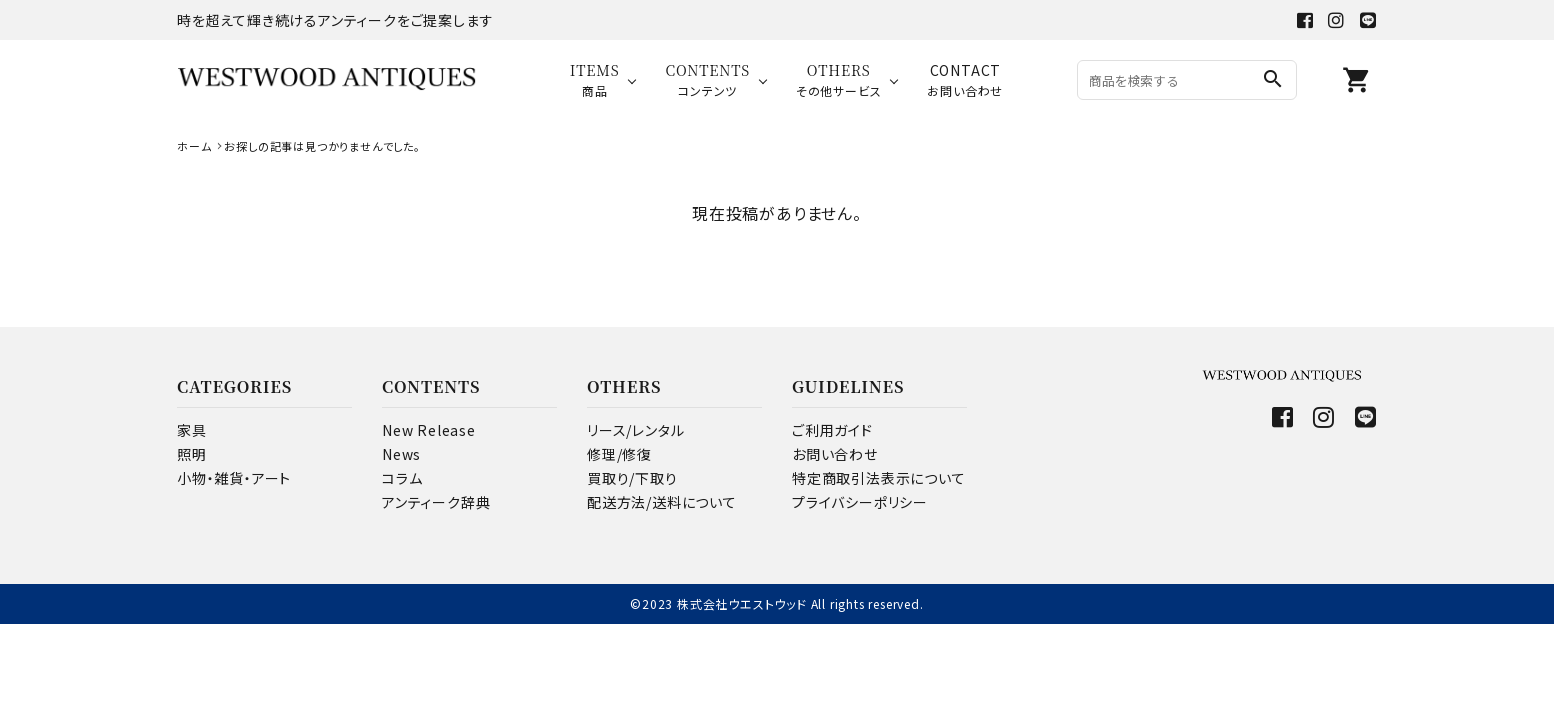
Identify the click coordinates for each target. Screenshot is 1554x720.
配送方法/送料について (662, 502)
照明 (192, 454)
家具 (192, 430)
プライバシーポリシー (860, 502)
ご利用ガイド (832, 430)
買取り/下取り (632, 478)
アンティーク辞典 (436, 502)
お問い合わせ (835, 454)
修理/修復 (619, 454)
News (401, 454)
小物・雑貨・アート (234, 478)
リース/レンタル (635, 430)
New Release (429, 430)
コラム (402, 478)
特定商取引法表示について (879, 478)
